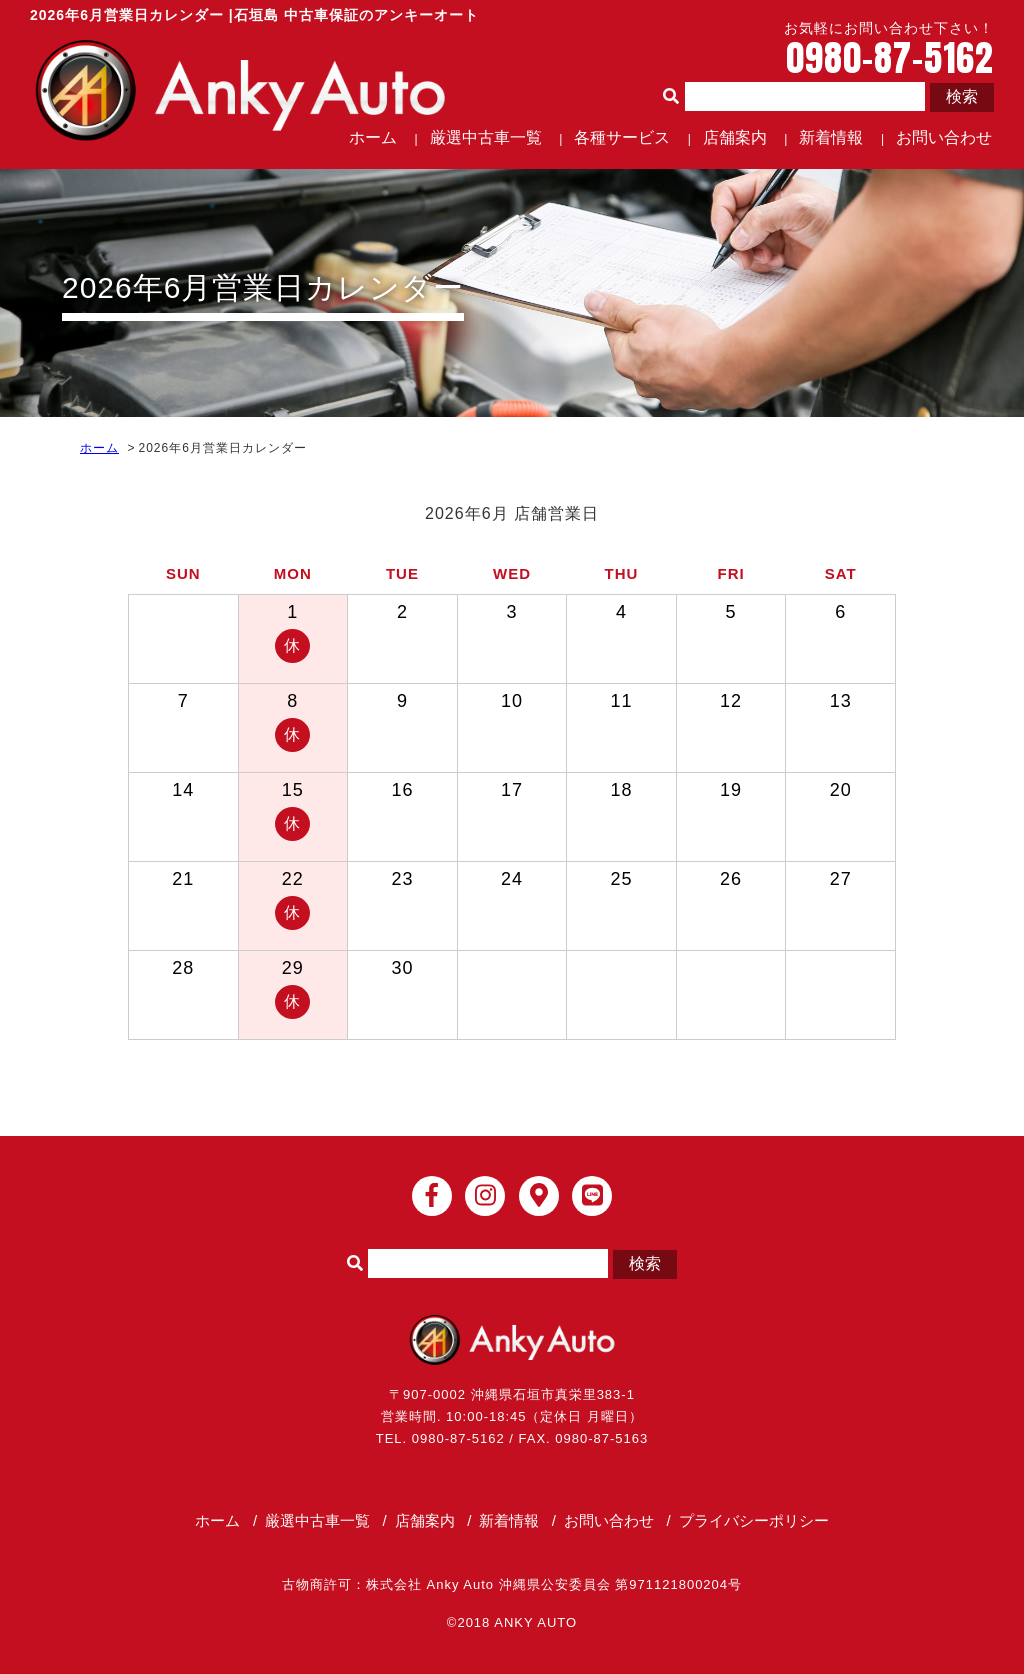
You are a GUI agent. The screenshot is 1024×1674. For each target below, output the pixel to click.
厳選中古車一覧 (486, 137)
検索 (962, 96)
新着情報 (831, 137)
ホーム (373, 137)
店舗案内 (735, 137)
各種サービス (622, 137)
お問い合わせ (944, 137)
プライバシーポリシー (754, 1520)
